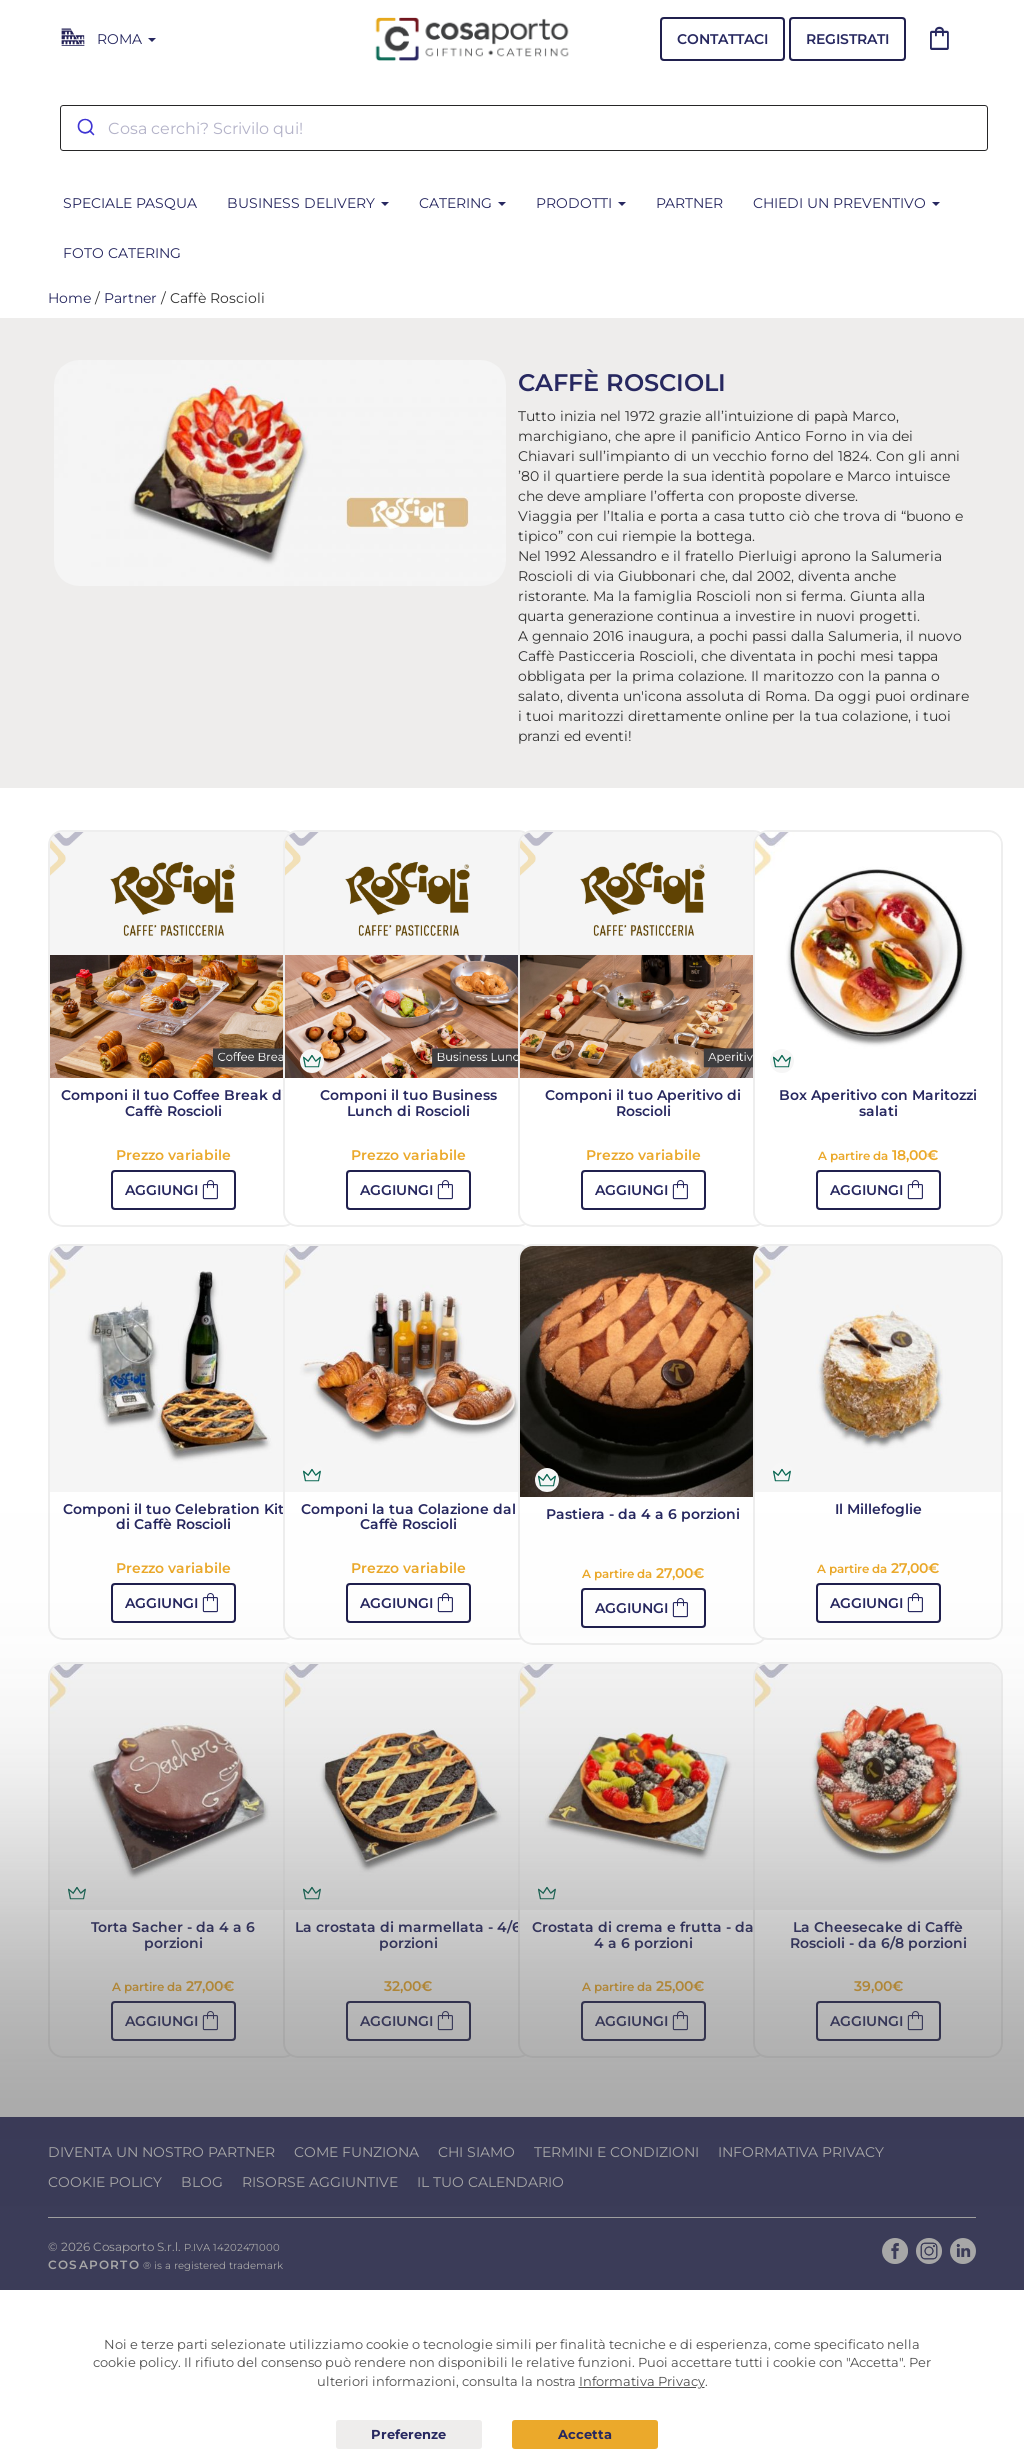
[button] (173, 1190)
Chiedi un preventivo (846, 203)
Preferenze (409, 2435)
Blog (202, 2182)
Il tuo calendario (490, 2182)
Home (69, 298)
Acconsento (585, 2434)
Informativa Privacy (801, 2152)
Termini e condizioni (616, 2152)
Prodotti (581, 203)
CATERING (462, 203)
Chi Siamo (476, 2152)
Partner (689, 203)
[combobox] (524, 128)
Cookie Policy (105, 2182)
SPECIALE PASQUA (130, 203)
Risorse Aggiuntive (320, 2182)
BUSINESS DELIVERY (308, 203)
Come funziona (356, 2152)
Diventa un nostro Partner (161, 2152)
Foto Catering (122, 253)
